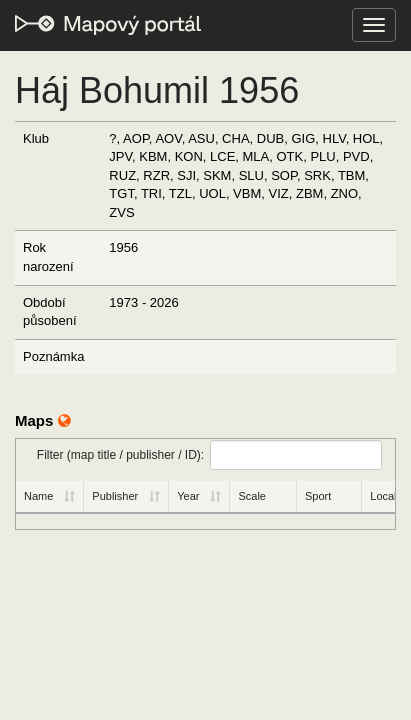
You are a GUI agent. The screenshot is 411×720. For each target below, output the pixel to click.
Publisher (115, 496)
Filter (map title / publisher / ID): (209, 455)
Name (38, 496)
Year (188, 496)
